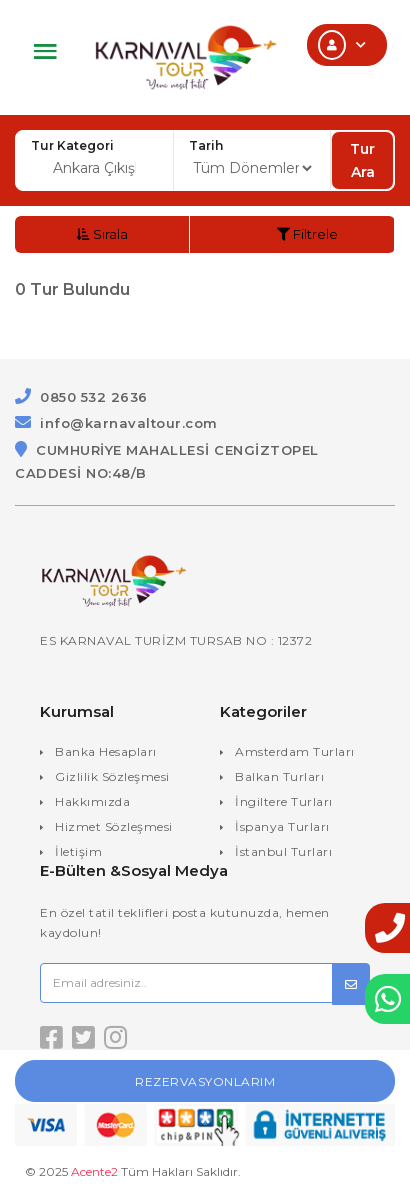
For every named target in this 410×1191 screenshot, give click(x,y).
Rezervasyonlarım (205, 1081)
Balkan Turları (279, 776)
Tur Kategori (72, 145)
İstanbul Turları (283, 851)
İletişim (78, 851)
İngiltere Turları (284, 801)
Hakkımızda (92, 801)
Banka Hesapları (106, 751)
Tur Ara (362, 160)
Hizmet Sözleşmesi (114, 826)
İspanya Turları (282, 826)
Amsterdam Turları (295, 751)
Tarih (206, 145)
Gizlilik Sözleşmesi (112, 776)
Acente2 (94, 1171)
